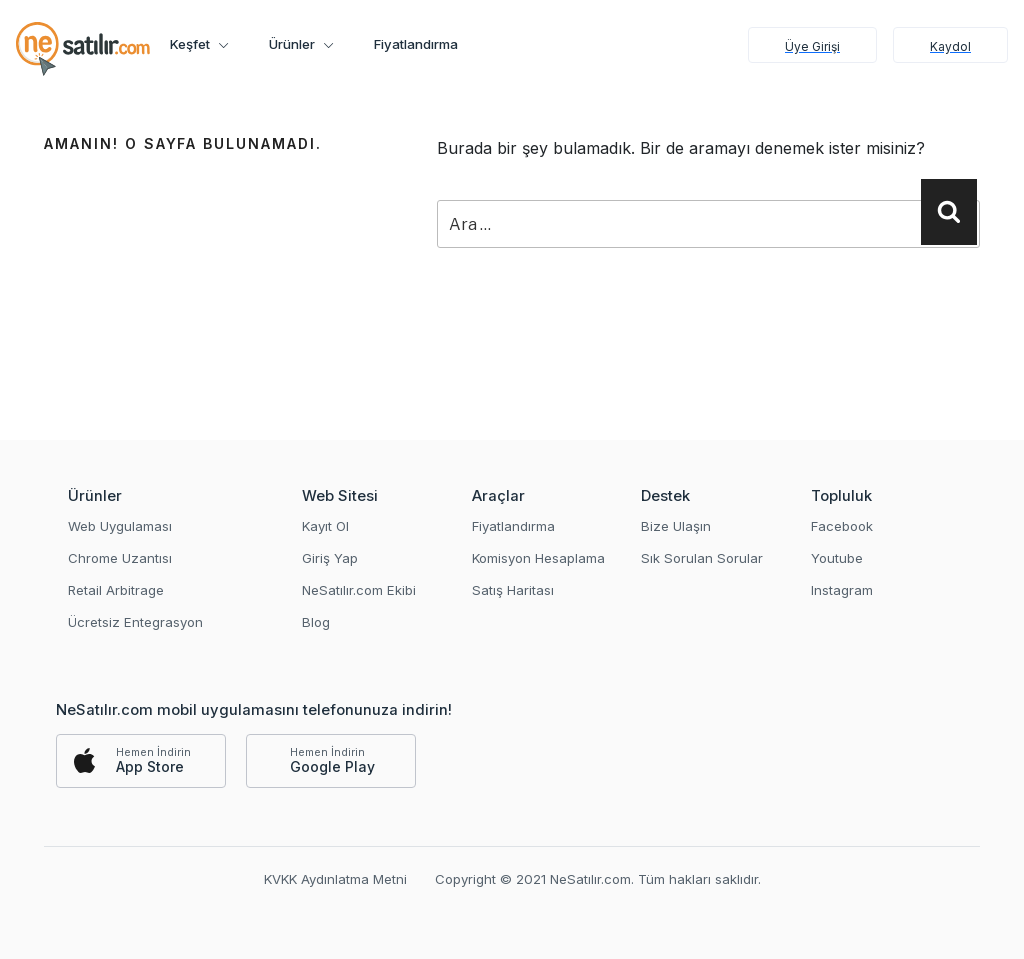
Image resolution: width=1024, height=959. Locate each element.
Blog (316, 622)
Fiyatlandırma (416, 44)
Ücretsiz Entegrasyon (135, 622)
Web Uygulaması (120, 526)
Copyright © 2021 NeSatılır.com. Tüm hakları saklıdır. (598, 879)
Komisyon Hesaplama (538, 558)
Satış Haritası (513, 590)
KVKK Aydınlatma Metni (335, 879)
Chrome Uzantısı (120, 558)
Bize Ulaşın (676, 526)
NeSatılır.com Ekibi (359, 590)
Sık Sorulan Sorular (702, 558)
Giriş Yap (330, 558)
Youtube (837, 558)
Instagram (842, 590)
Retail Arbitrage (116, 590)
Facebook (842, 526)
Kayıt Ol (325, 526)
